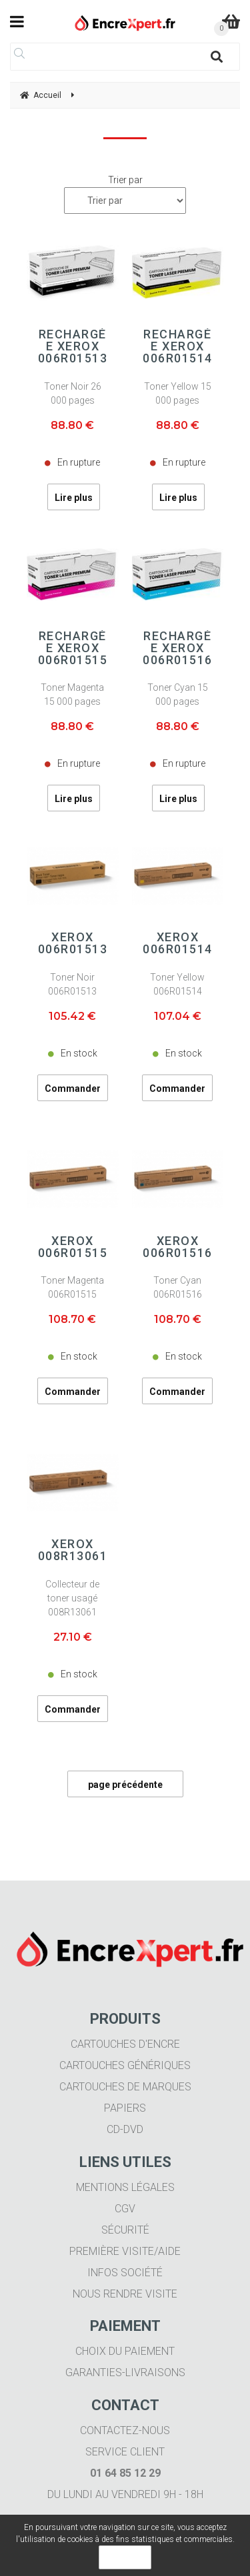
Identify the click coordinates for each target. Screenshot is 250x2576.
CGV (125, 2208)
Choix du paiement (125, 2351)
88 (72, 425)
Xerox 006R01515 (73, 1247)
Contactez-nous (125, 2430)
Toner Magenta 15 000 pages (72, 694)
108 (72, 1319)
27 (72, 1637)
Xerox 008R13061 (73, 1550)
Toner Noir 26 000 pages (72, 393)
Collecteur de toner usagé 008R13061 (72, 1598)
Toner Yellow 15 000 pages (177, 393)
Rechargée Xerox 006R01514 (178, 346)
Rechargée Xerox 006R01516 (178, 648)
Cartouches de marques (125, 2086)
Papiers (125, 2108)
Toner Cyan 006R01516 (177, 1287)
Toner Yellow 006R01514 (177, 984)
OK (125, 2557)
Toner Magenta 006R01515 (72, 1287)
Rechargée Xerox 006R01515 (73, 648)
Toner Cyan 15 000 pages (177, 694)
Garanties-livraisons (125, 2372)
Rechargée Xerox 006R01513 (73, 346)
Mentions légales (125, 2187)
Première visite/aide (125, 2251)
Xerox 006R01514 (178, 943)
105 (72, 1016)
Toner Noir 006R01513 (72, 984)
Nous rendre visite (125, 2294)
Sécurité (125, 2230)
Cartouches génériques (125, 2065)
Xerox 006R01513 (73, 943)
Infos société (125, 2272)
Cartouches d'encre (125, 2044)
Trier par (125, 180)
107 (177, 1016)
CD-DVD (125, 2129)
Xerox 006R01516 (178, 1247)
